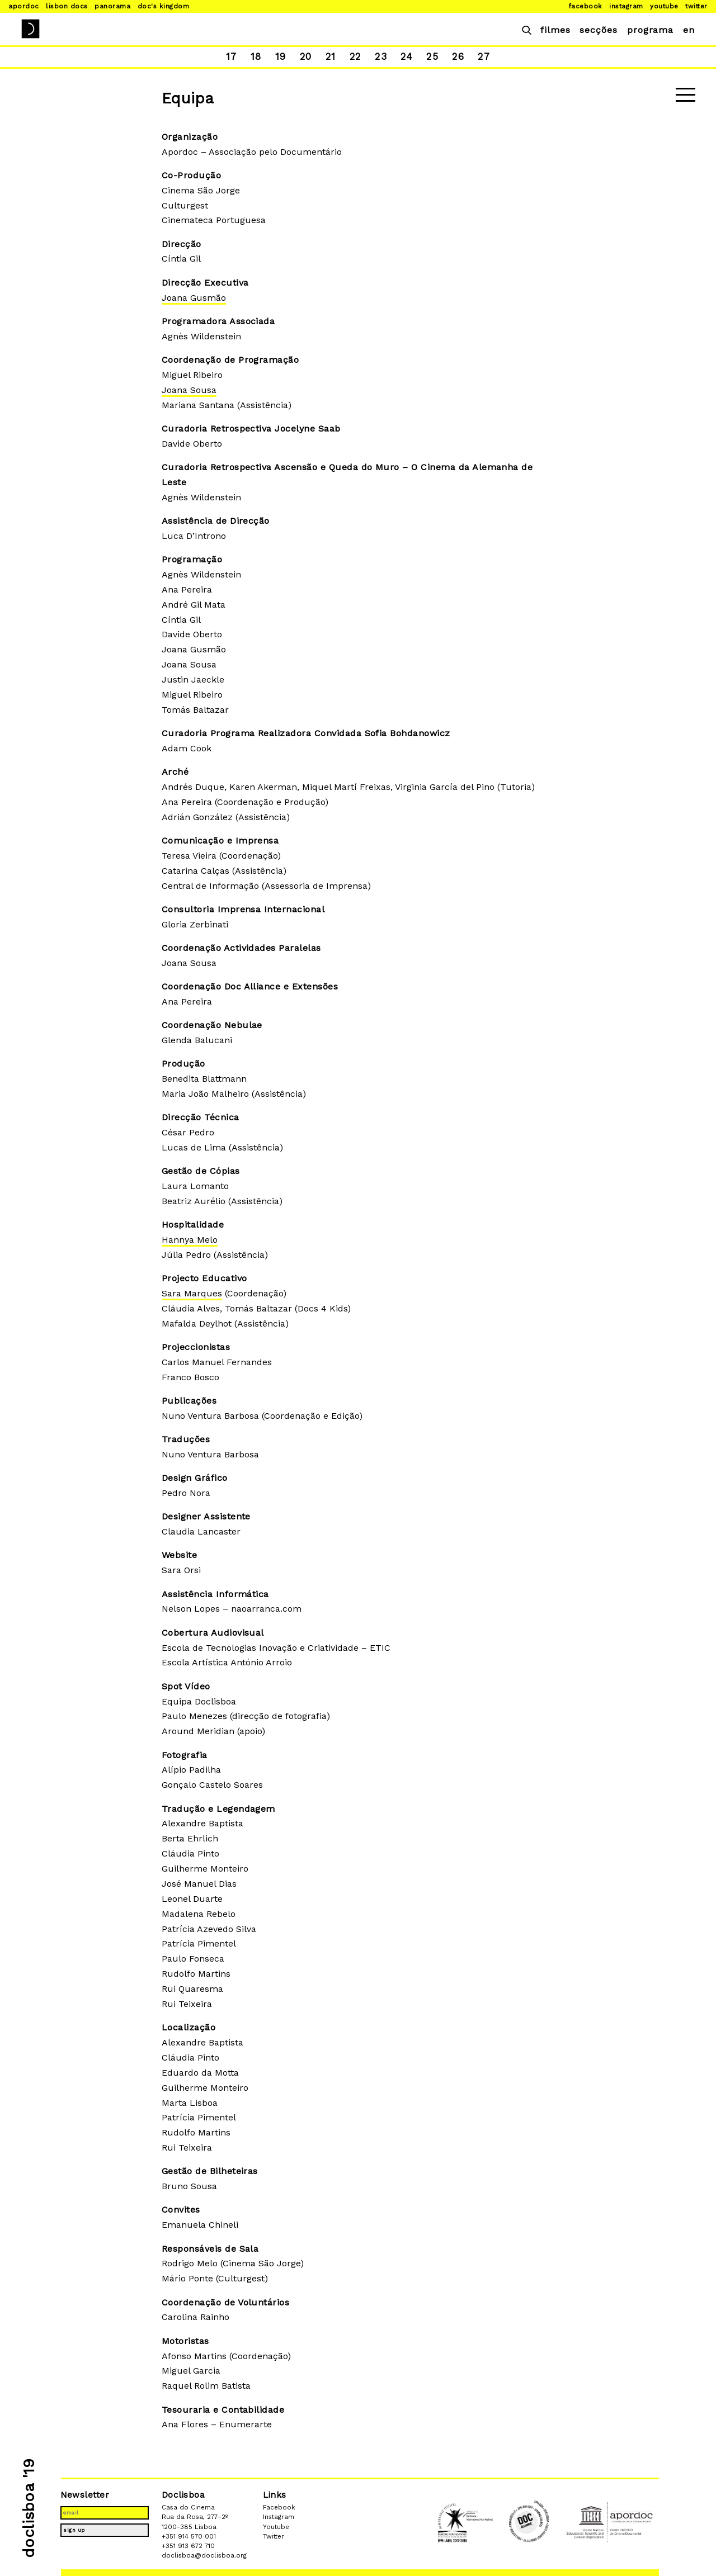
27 (486, 56)
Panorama (112, 6)
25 (433, 56)
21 (329, 56)
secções (599, 30)
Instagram (626, 6)
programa (649, 30)
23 (381, 56)
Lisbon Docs (66, 6)
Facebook (585, 6)
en (689, 30)
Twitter (696, 6)
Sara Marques (192, 1293)
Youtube (664, 6)
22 (354, 56)
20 (303, 56)
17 (228, 56)
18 (253, 56)
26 (460, 56)
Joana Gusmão (194, 297)
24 (407, 56)
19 (278, 56)
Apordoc (23, 6)
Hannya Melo (190, 1239)
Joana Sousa (189, 390)
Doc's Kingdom (163, 6)
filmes (555, 30)
